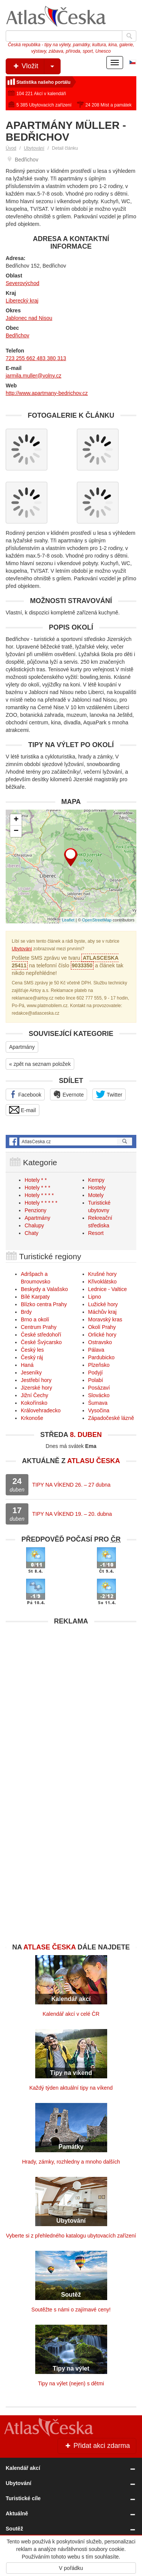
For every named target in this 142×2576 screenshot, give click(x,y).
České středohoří (41, 1335)
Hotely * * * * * (41, 1203)
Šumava (98, 1403)
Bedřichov (17, 335)
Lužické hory (103, 1304)
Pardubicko (101, 1357)
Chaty (32, 1233)
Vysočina (98, 1410)
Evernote (68, 1094)
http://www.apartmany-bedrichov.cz (47, 393)
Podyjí (95, 1372)
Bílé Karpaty (35, 1297)
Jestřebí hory (36, 1380)
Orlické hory (102, 1335)
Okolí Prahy (102, 1327)
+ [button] (16, 820)
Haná (27, 1365)
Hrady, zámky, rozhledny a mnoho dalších (71, 2162)
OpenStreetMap (97, 920)
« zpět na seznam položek (40, 1064)
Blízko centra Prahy (44, 1304)
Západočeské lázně (111, 1418)
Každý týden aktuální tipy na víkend (70, 2088)
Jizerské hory (36, 1388)
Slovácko (99, 1395)
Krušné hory (102, 1274)
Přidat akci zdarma (97, 2445)
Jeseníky (31, 1372)
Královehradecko (41, 1410)
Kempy (96, 1180)
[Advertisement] (71, 1700)
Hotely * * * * (39, 1195)
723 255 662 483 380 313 (36, 358)
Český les (32, 1350)
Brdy (26, 1312)
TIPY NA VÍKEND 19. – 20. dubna (72, 1514)
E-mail (22, 1110)
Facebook (25, 1094)
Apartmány (22, 1047)
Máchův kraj (102, 1312)
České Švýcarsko (41, 1342)
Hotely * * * (37, 1188)
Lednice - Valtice (107, 1289)
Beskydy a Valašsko (44, 1289)
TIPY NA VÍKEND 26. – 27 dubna (71, 1485)
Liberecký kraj (22, 301)
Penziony (36, 1210)
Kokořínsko (34, 1403)
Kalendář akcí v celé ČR (70, 2014)
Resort (96, 1233)
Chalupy (34, 1225)
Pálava (96, 1350)
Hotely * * (36, 1180)
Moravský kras (105, 1319)
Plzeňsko (99, 1365)
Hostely (97, 1188)
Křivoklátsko (102, 1282)
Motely (96, 1195)
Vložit (36, 66)
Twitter (109, 1094)
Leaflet (68, 920)
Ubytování (34, 148)
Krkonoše (32, 1418)
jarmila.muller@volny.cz (33, 376)
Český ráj (32, 1357)
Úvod (11, 148)
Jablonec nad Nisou (29, 318)
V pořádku (71, 2568)
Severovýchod (22, 283)
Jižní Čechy (34, 1395)
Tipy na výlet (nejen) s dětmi (71, 2383)
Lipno (94, 1297)
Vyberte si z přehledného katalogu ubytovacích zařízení (71, 2236)
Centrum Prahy (38, 1327)
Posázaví (99, 1388)
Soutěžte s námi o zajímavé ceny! (71, 2309)
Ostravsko (100, 1342)
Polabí (95, 1380)
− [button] (16, 831)
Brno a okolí (35, 1319)
